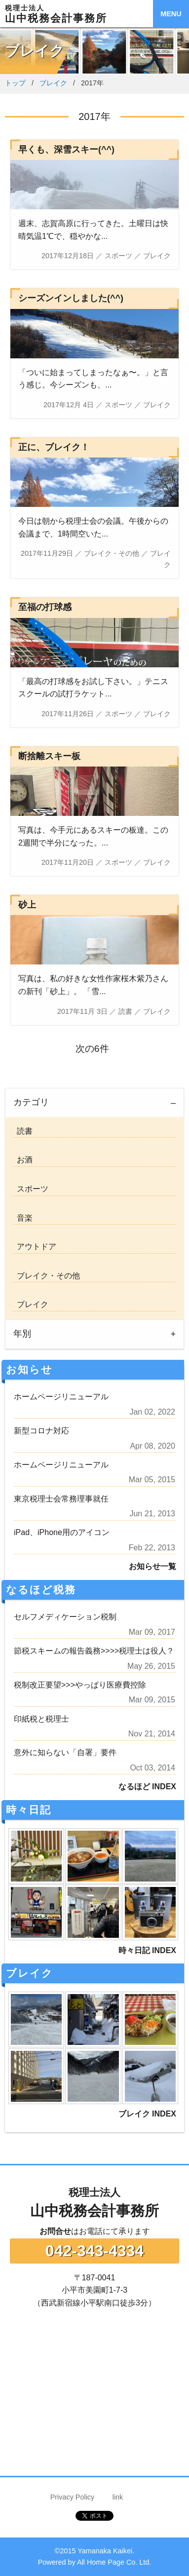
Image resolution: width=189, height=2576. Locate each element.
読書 (23, 1131)
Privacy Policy (72, 2497)
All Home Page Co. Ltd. (114, 2562)
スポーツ (30, 1189)
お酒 (23, 1159)
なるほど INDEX (147, 1786)
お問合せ (55, 2231)
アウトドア (34, 1246)
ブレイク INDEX (147, 2114)
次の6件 (94, 1048)
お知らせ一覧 (152, 1566)
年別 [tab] (22, 1334)
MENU (170, 14)
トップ (15, 83)
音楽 (23, 1218)
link (118, 2497)
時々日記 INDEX (147, 1950)
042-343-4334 (94, 2251)
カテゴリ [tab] (31, 1102)
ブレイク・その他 (46, 1275)
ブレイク (53, 83)
